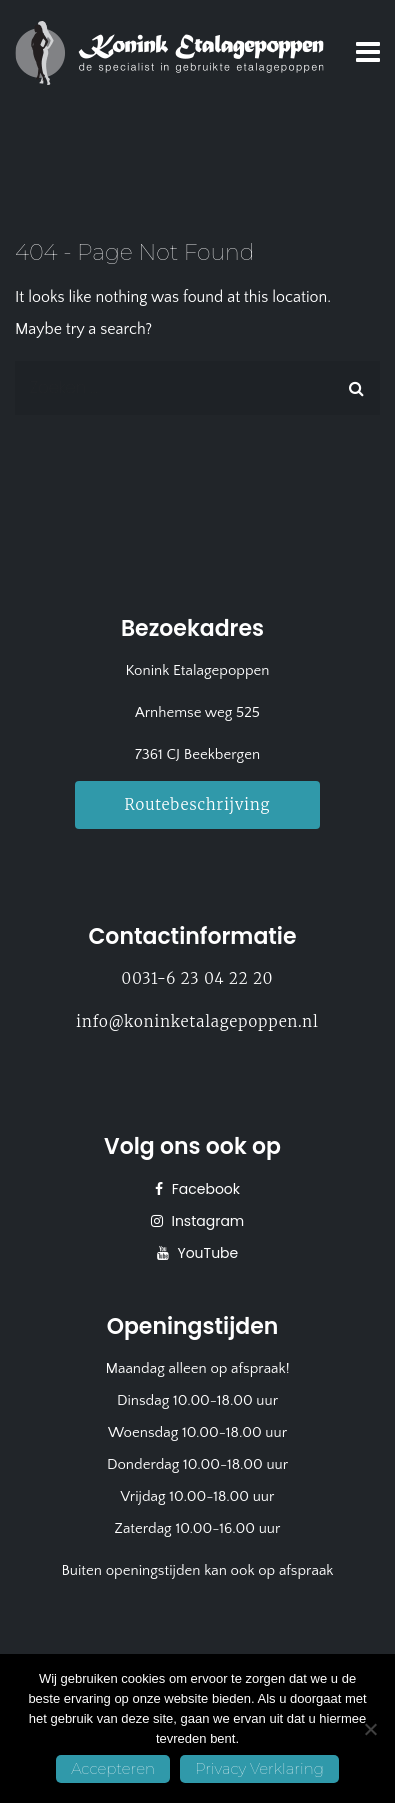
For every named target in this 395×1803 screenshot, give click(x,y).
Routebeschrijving (198, 804)
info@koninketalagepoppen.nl (197, 1021)
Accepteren (113, 1768)
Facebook (204, 1189)
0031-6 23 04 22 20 (198, 978)
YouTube (206, 1253)
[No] (370, 1729)
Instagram (206, 1221)
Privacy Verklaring (259, 1768)
